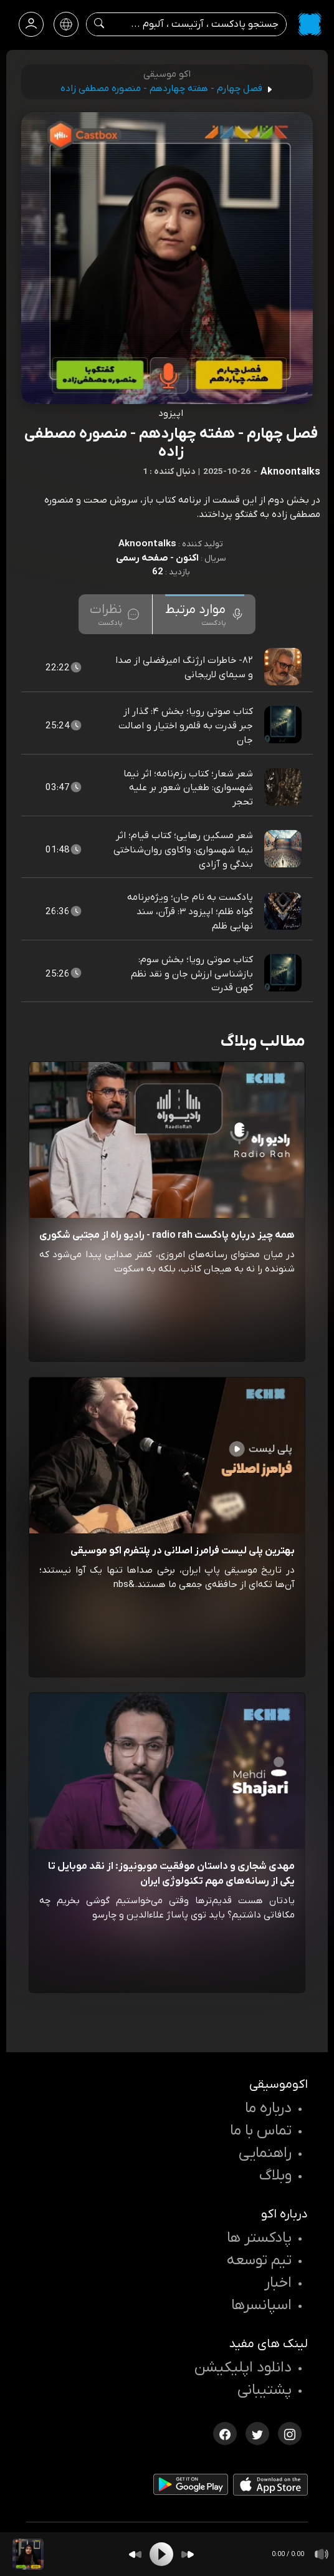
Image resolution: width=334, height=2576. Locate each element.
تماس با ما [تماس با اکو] (261, 2131)
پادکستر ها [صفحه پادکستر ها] (259, 2238)
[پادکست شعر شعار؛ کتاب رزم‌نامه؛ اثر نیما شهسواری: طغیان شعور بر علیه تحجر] (284, 787)
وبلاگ (275, 2176)
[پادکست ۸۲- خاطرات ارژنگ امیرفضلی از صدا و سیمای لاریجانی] (284, 667)
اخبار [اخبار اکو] (278, 2283)
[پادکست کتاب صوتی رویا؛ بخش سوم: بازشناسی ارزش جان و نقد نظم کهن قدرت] (284, 973)
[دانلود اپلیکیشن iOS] (270, 2487)
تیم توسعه (259, 2260)
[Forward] (187, 2554)
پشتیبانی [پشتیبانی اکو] (264, 2390)
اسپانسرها (261, 2305)
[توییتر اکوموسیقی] (257, 2433)
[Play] (161, 2554)
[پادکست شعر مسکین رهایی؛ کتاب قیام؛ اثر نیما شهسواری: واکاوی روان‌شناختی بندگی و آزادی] (284, 849)
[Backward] (135, 2554)
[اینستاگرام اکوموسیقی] (290, 2433)
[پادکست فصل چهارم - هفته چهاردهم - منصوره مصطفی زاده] (28, 2554)
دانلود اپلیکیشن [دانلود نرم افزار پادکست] (243, 2368)
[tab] (204, 614)
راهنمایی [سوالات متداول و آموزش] (265, 2153)
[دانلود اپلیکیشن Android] (190, 2487)
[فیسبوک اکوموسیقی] (225, 2433)
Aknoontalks (147, 544)
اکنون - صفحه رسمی (157, 558)
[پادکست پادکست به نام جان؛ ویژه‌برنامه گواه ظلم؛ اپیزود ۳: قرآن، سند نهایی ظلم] (284, 911)
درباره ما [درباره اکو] (268, 2108)
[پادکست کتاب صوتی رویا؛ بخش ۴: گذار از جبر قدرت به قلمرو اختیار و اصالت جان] (284, 726)
